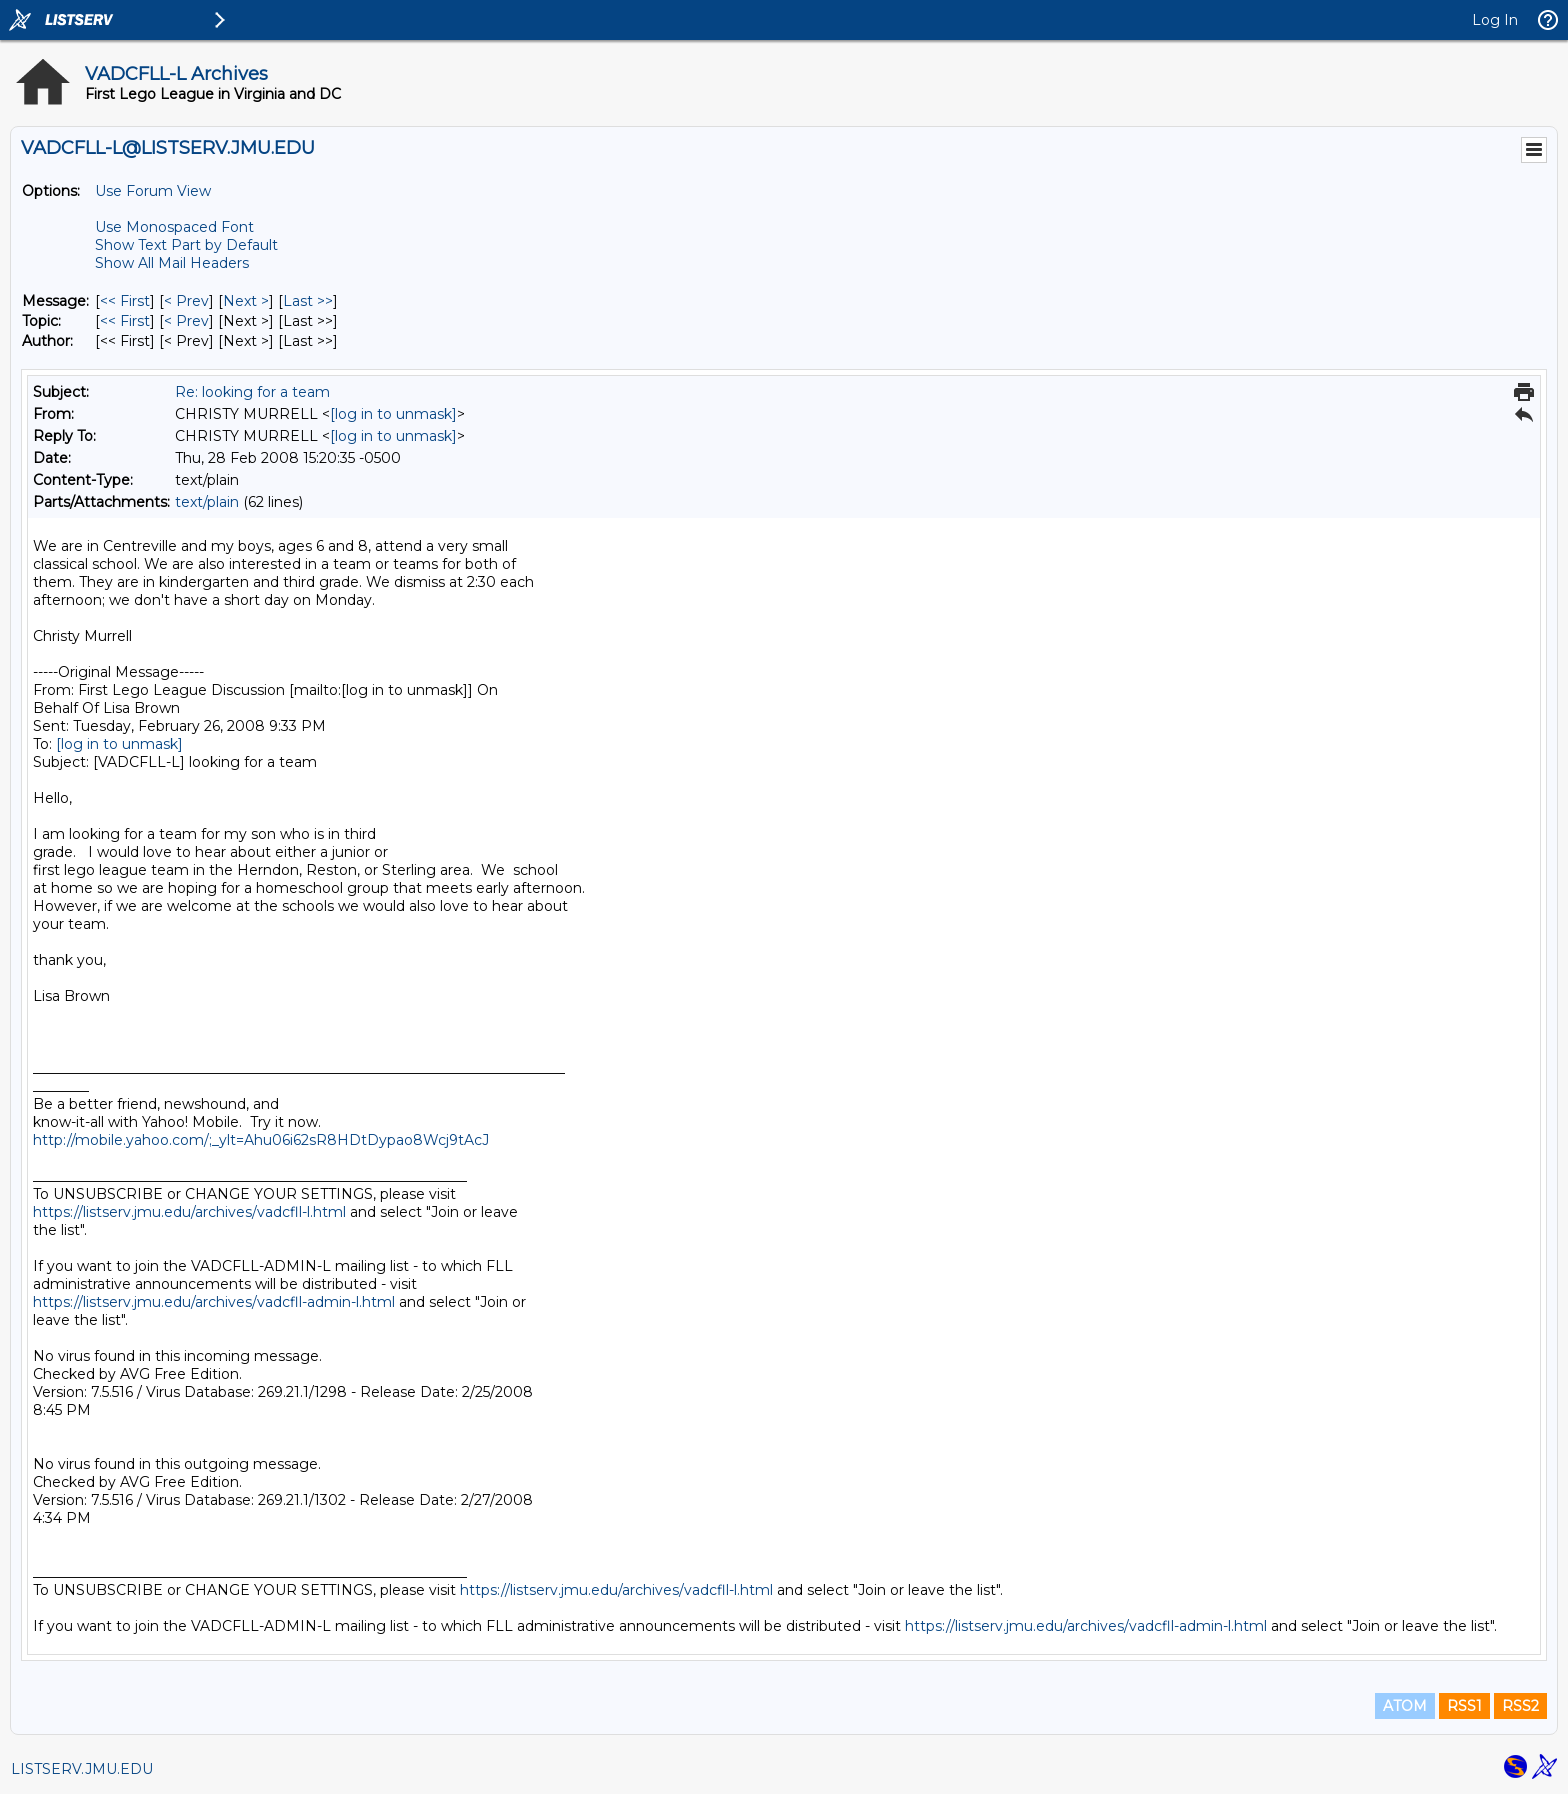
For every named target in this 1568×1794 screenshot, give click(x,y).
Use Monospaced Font (174, 227)
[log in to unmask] (393, 414)
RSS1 (1464, 1706)
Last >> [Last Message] (308, 301)
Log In (1495, 20)
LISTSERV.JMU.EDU (82, 1769)
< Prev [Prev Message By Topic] (186, 321)
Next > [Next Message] (246, 301)
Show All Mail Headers (172, 263)
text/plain (207, 502)
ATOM (1405, 1706)
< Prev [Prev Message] (186, 301)
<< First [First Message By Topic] (125, 321)
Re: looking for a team (252, 392)
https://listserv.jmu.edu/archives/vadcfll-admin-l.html (214, 1302)
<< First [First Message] (125, 301)
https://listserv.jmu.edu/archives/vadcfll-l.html (189, 1212)
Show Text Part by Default (186, 245)
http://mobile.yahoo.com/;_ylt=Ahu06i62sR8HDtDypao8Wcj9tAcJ (261, 1140)
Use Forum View (153, 191)
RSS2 (1520, 1706)
